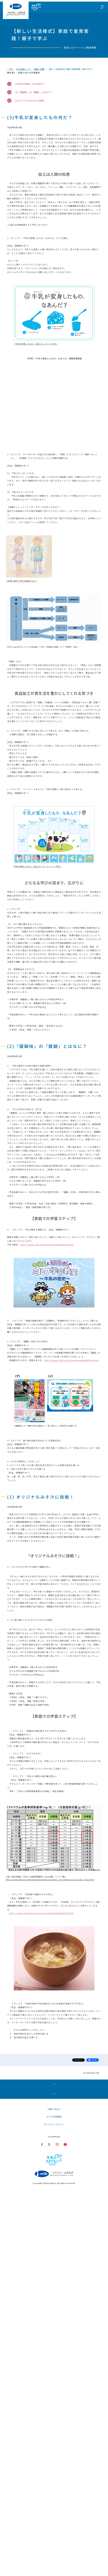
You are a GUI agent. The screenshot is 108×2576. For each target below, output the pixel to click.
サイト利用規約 (54, 2116)
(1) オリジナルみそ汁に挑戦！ (26, 101)
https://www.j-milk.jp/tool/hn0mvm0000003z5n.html (47, 1244)
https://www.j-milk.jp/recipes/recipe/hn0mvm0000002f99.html (41, 1913)
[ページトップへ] (54, 2094)
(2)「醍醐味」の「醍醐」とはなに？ (29, 92)
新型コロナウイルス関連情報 (80, 47)
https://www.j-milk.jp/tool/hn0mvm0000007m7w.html (71, 1360)
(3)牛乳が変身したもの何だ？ (26, 84)
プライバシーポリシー (54, 2124)
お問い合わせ (54, 2109)
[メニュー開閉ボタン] (102, 7)
